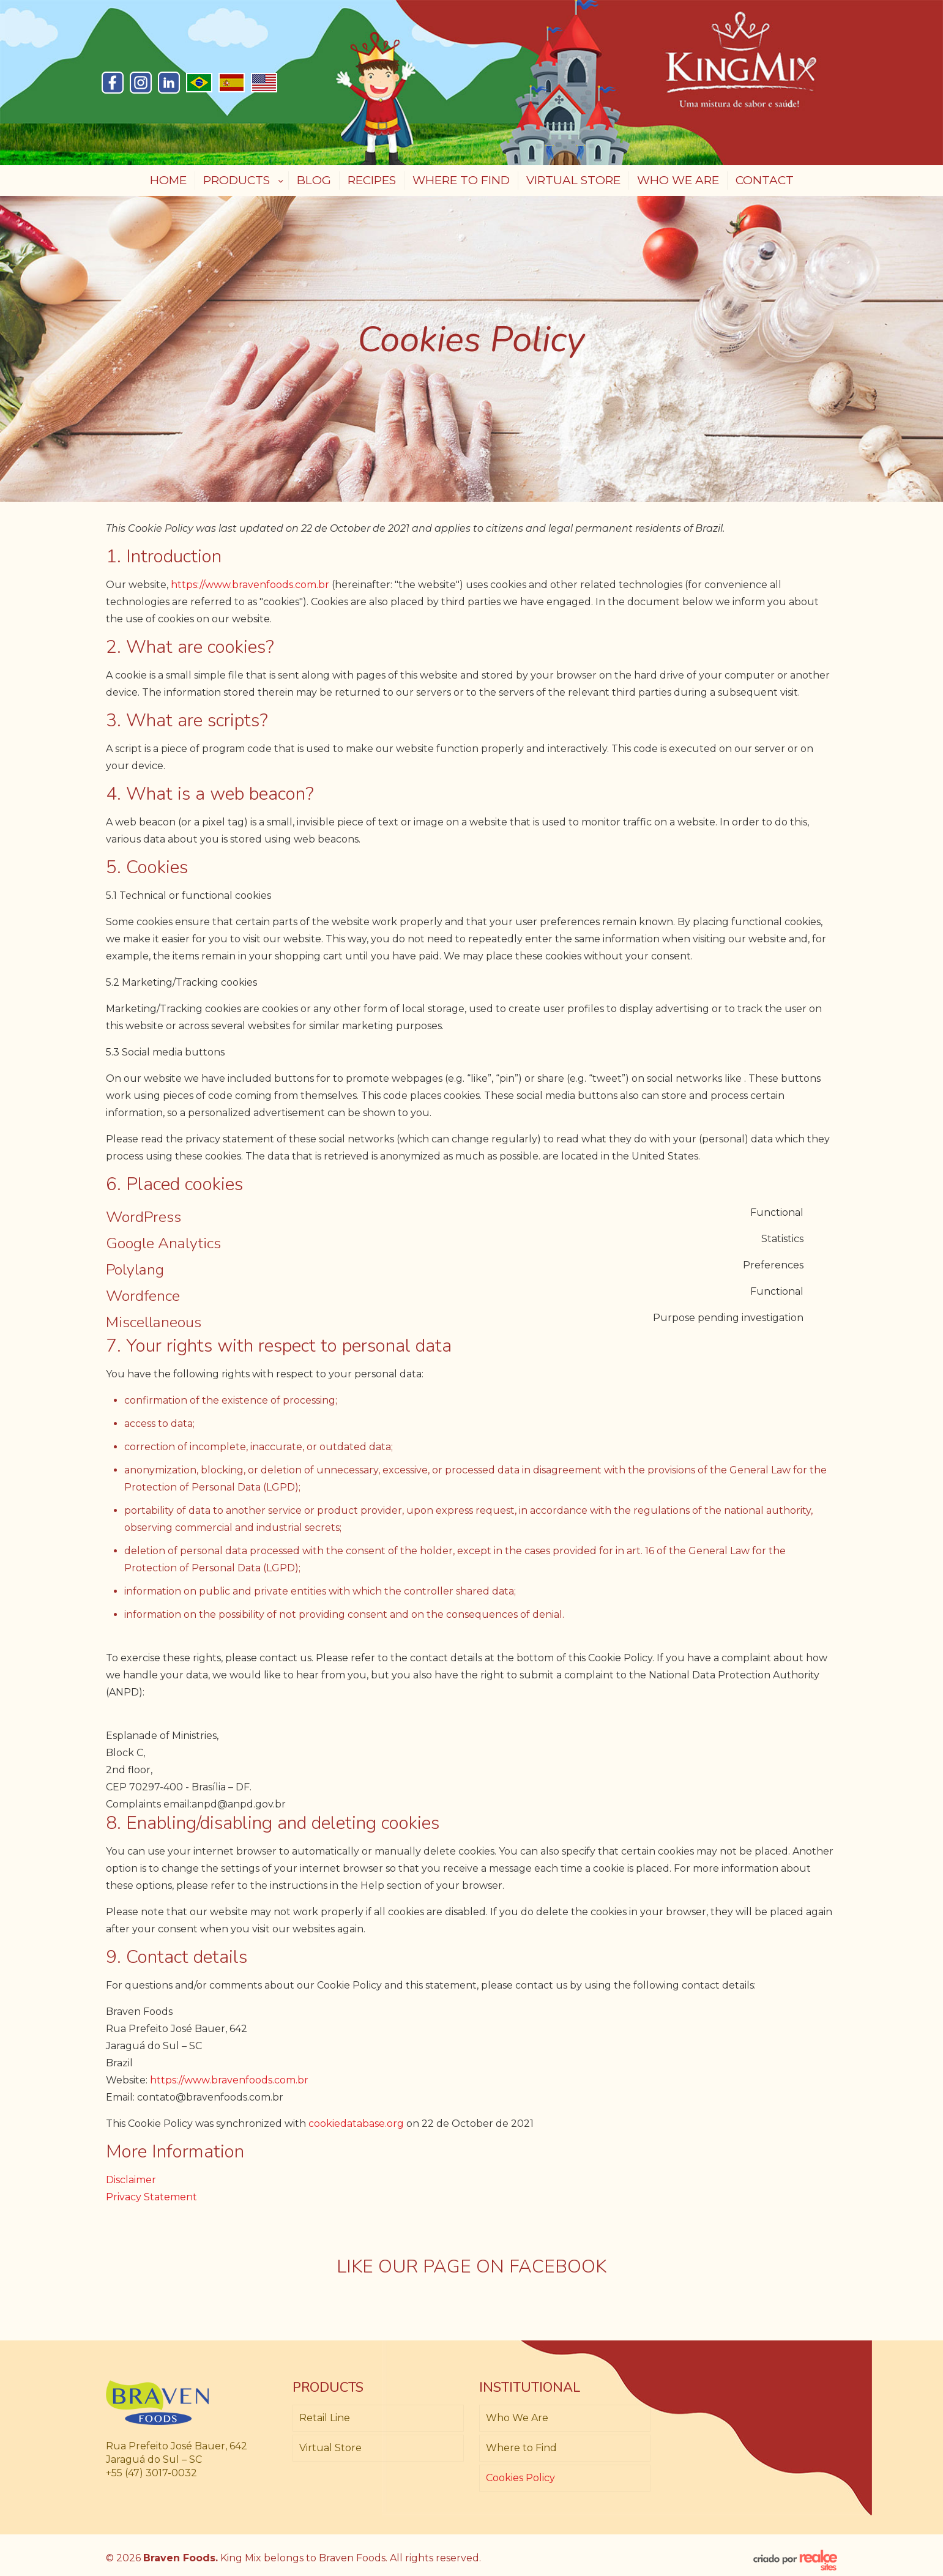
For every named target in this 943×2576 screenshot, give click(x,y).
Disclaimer (131, 2180)
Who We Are (517, 2418)
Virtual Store (330, 2448)
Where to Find (521, 2448)
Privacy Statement (151, 2197)
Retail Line (324, 2418)
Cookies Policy (520, 2478)
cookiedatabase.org (356, 2123)
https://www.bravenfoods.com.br (250, 584)
